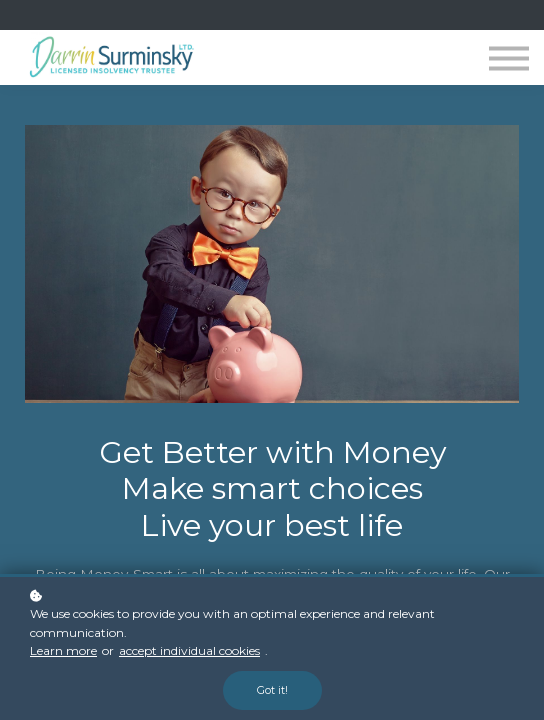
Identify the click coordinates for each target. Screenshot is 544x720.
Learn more (63, 650)
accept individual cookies (189, 650)
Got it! (272, 690)
